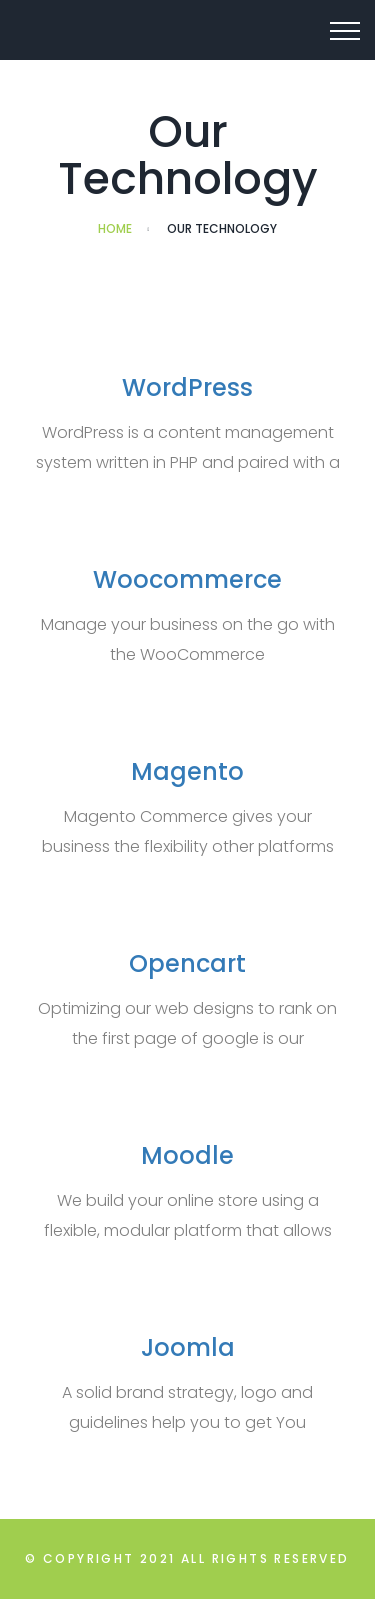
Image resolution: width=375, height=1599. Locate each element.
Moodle (187, 1155)
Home (115, 228)
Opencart (187, 963)
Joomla (188, 1347)
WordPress (187, 387)
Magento (187, 771)
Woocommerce (187, 579)
